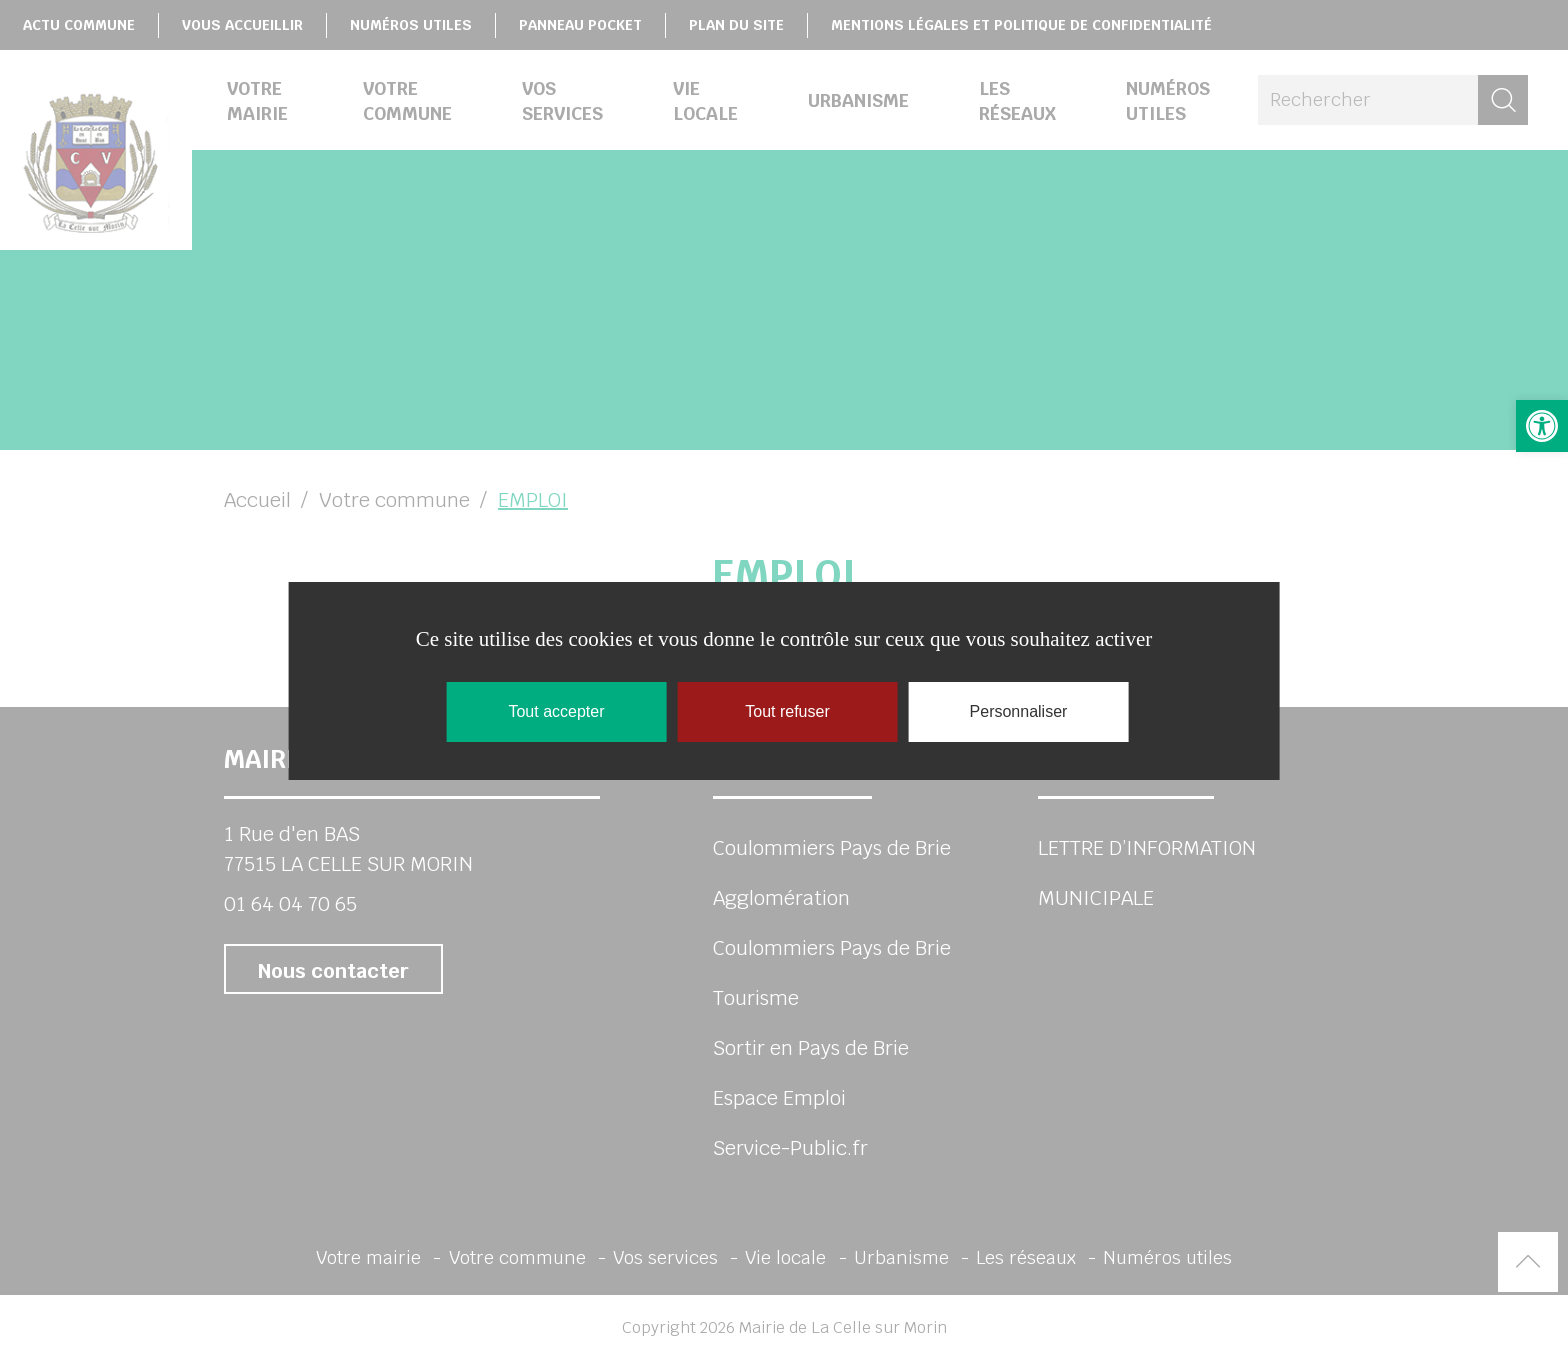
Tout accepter (556, 711)
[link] (1542, 426)
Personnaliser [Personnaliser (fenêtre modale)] (1019, 711)
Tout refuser (787, 711)
